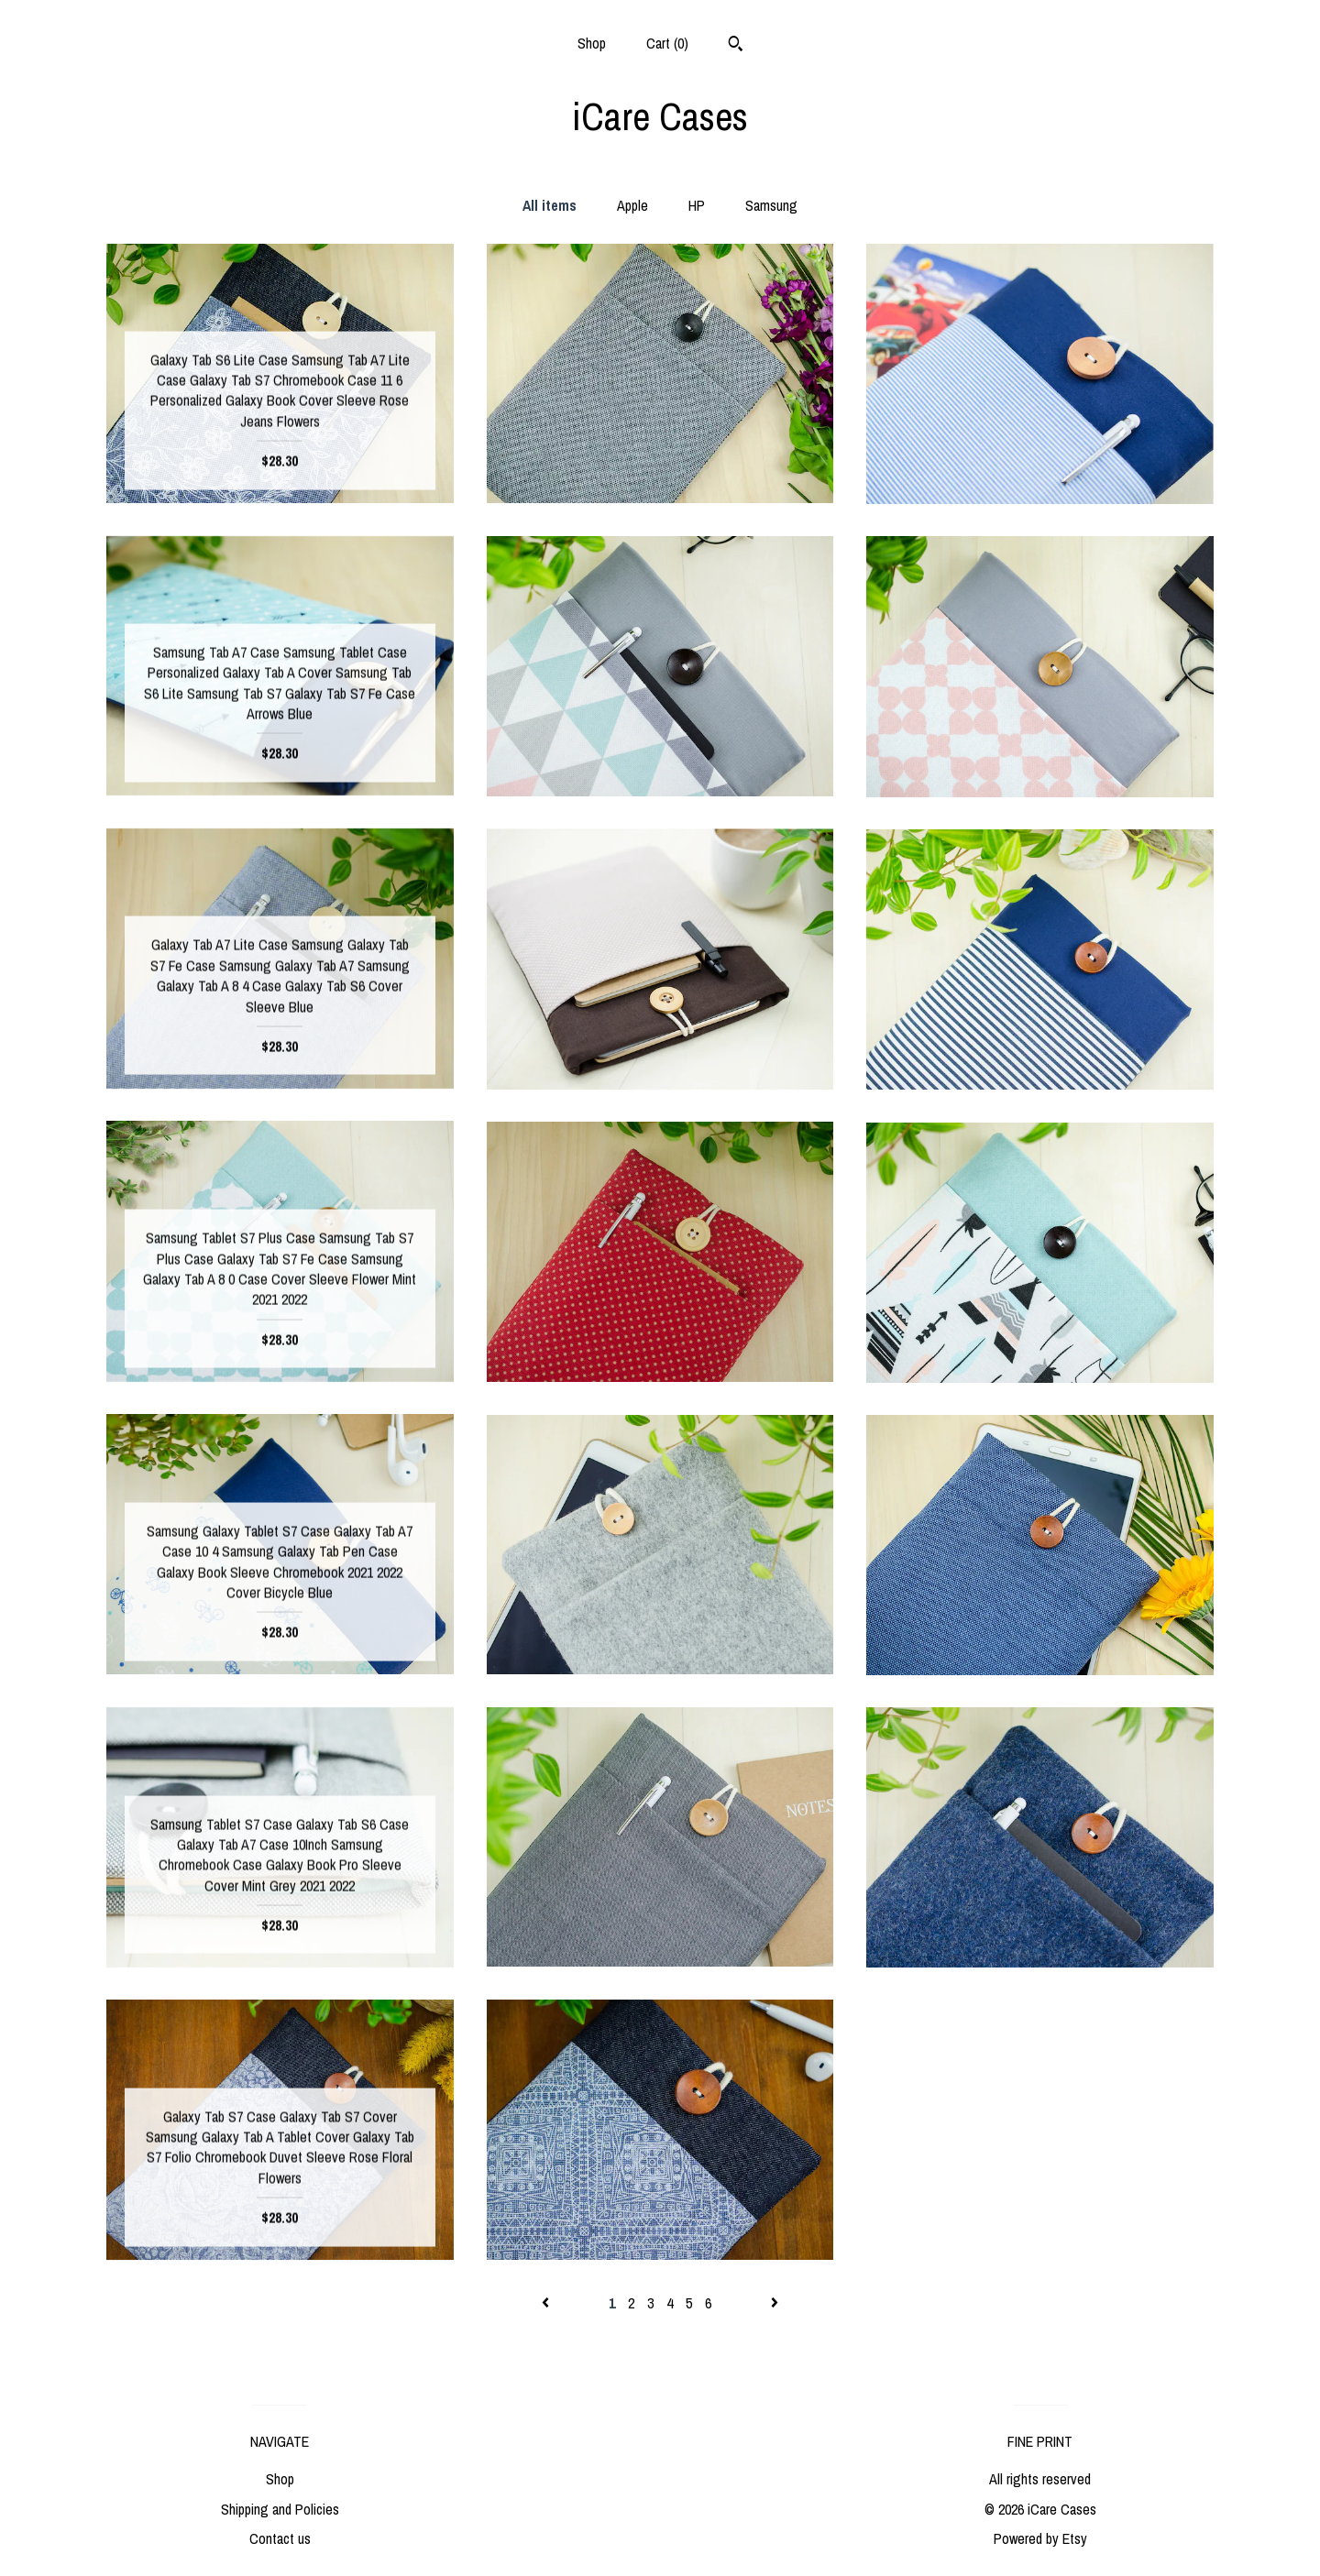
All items (549, 205)
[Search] (735, 46)
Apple (632, 205)
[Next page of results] (774, 2303)
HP (696, 205)
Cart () (667, 43)
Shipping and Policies (280, 2509)
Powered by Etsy (1040, 2538)
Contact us (280, 2538)
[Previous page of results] (547, 2303)
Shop (592, 43)
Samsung (771, 205)
